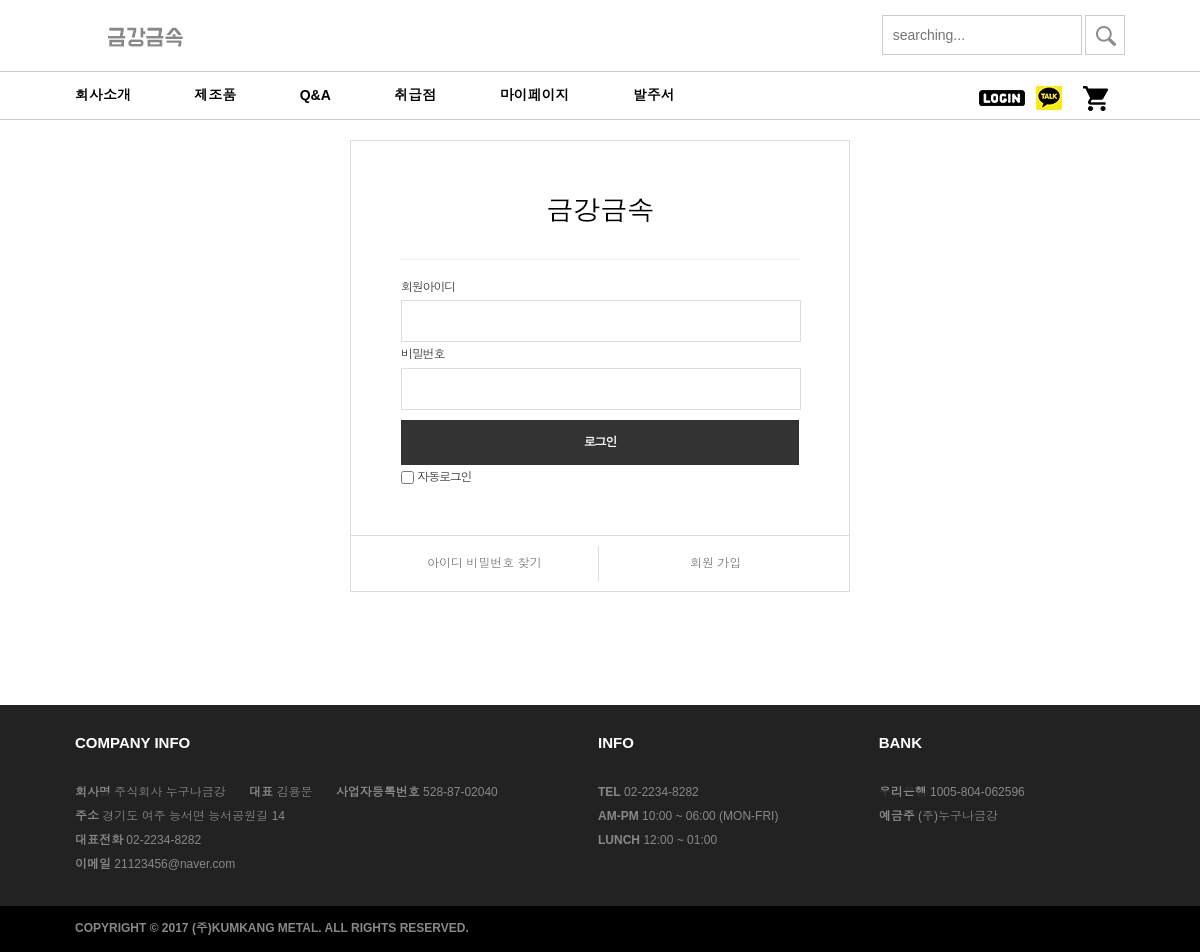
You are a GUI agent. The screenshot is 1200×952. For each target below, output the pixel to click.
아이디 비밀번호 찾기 (484, 563)
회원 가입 (715, 563)
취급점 (415, 95)
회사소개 (103, 95)
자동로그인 (444, 477)
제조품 (215, 95)
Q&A (315, 95)
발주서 (654, 95)
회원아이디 (428, 287)
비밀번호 (422, 354)
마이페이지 (535, 95)
